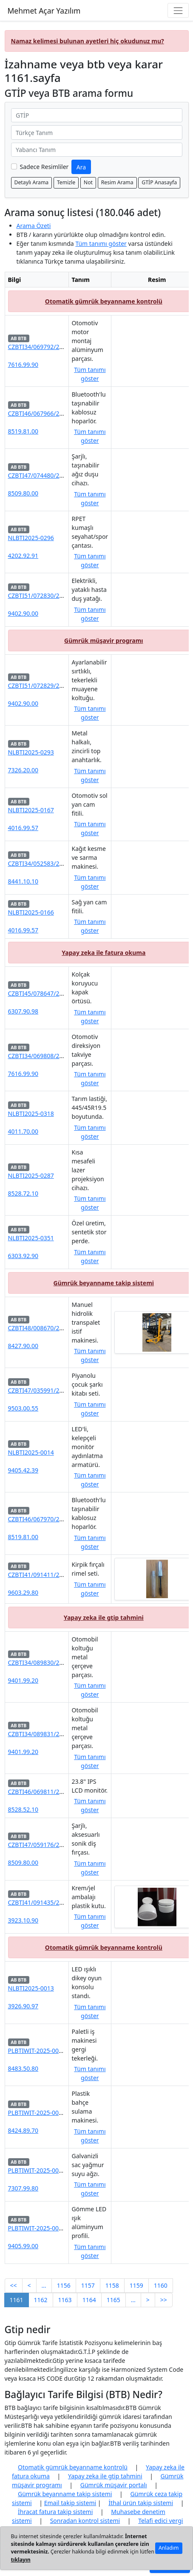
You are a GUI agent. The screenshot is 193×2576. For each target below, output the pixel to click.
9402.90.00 (23, 613)
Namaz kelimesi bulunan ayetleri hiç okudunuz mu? (87, 41)
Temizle (66, 182)
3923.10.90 (23, 1920)
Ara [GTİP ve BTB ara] (81, 167)
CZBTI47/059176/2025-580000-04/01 (59, 1845)
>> (163, 2300)
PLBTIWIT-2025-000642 (40, 2170)
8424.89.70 (23, 2130)
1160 (160, 2285)
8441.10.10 (23, 881)
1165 (113, 2300)
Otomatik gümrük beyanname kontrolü (103, 301)
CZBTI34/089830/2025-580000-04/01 (59, 1662)
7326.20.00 (23, 770)
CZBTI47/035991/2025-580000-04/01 (59, 1390)
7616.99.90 (23, 364)
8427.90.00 (23, 1346)
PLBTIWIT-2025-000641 (40, 2228)
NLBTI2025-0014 (31, 1452)
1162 (41, 2300)
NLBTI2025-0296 (31, 538)
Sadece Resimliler (44, 167)
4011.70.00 (23, 1131)
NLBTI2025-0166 (31, 912)
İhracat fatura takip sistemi (55, 2512)
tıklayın (21, 2559)
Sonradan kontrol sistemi (85, 2521)
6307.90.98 (23, 1011)
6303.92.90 (23, 1256)
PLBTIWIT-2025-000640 (40, 2113)
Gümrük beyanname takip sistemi (104, 1283)
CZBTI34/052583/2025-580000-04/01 (59, 863)
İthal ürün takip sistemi (140, 2503)
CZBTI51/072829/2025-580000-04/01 (59, 685)
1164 (89, 2300)
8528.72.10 (23, 1193)
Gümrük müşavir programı (103, 640)
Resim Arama (117, 182)
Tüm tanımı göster (101, 243)
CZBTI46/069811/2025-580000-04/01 (59, 1792)
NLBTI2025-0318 (31, 1113)
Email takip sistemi (70, 2503)
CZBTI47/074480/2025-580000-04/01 (59, 475)
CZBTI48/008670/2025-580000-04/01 (59, 1328)
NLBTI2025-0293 (31, 752)
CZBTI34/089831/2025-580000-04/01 (59, 1734)
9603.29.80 (23, 1592)
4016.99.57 (23, 828)
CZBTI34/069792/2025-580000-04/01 (59, 347)
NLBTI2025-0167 (31, 810)
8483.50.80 (23, 2068)
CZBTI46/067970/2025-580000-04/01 (59, 1519)
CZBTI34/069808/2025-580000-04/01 (59, 1056)
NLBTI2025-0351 (31, 1238)
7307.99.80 (23, 2188)
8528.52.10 (23, 1809)
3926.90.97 (23, 2006)
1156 (64, 2285)
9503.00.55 (23, 1408)
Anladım (169, 2547)
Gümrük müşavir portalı (113, 2485)
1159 (136, 2285)
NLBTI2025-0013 (31, 1988)
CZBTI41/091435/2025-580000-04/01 (59, 1902)
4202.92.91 (23, 556)
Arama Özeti (34, 226)
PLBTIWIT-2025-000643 (40, 2051)
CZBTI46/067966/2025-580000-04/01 (59, 413)
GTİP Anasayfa (159, 182)
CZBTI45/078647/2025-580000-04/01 (59, 993)
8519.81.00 (23, 431)
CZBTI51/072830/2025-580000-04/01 (59, 595)
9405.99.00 (23, 2246)
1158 (112, 2285)
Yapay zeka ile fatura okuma (103, 953)
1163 (65, 2300)
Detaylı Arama (31, 182)
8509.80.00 (23, 493)
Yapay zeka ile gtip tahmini (104, 1617)
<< (13, 2285)
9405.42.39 (23, 1470)
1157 (88, 2285)
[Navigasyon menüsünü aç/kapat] (177, 10)
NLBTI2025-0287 (31, 1175)
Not (88, 182)
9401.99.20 (23, 1680)
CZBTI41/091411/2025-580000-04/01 (59, 1575)
